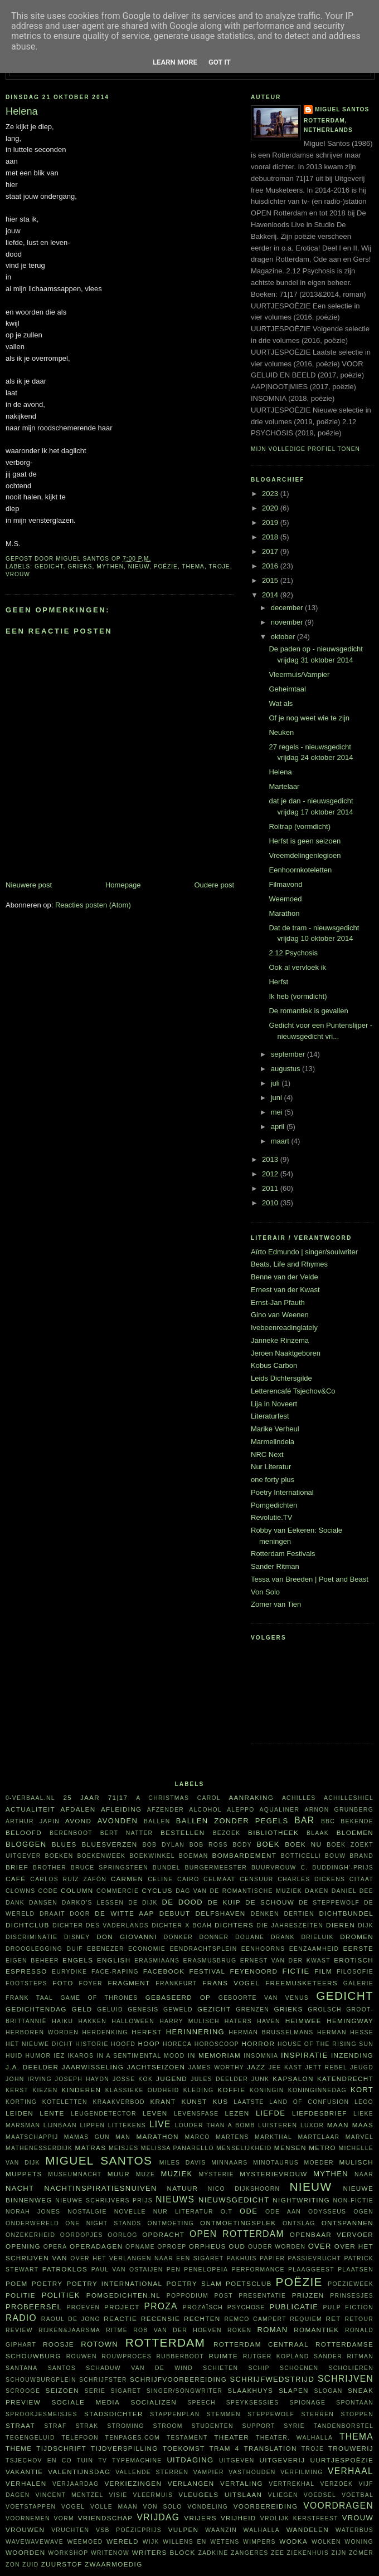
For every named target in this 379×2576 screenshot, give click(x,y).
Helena (280, 772)
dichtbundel (346, 1913)
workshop (68, 2553)
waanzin (221, 2530)
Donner (214, 1937)
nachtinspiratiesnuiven (100, 2188)
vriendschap (105, 2517)
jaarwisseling (93, 2066)
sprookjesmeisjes (41, 2414)
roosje (58, 2344)
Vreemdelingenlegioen (305, 855)
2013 (271, 1159)
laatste (249, 2102)
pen (174, 2269)
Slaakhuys (250, 2390)
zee (277, 2553)
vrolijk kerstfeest (299, 2518)
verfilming (301, 2472)
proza (161, 2306)
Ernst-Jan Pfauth (278, 1302)
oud (237, 2246)
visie (118, 2495)
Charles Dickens (311, 1879)
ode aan (283, 2212)
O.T (226, 2212)
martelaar (318, 2137)
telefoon (79, 2438)
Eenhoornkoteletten (300, 870)
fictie (295, 1971)
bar (304, 1820)
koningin (267, 2090)
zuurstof (61, 2564)
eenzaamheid (314, 1949)
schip (258, 2368)
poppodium (187, 2296)
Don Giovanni (126, 1936)
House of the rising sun (325, 2044)
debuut (175, 1913)
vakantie (24, 2471)
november (288, 622)
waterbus (354, 2530)
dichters (234, 1925)
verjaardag (75, 2484)
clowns (20, 1891)
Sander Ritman (275, 1566)
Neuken (281, 732)
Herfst (278, 982)
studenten (213, 2426)
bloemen (355, 1832)
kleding (198, 2090)
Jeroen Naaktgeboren (285, 1353)
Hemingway (350, 2020)
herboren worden (42, 2032)
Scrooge (23, 2391)
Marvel (359, 2137)
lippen (92, 2125)
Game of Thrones (99, 1998)
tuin (85, 2460)
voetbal (357, 2495)
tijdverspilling (124, 2448)
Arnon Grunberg (338, 1810)
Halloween (132, 2021)
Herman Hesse (345, 2032)
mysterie (216, 2174)
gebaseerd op (178, 1997)
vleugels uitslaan (220, 2494)
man (122, 2137)
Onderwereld (32, 2223)
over (320, 2246)
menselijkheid (243, 2148)
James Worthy (216, 2067)
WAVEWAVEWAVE (35, 2542)
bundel (167, 1867)
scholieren (350, 2368)
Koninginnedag (317, 2090)
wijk (151, 2542)
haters (238, 2021)
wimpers (259, 2542)
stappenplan (175, 2414)
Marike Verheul (275, 1429)
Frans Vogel (231, 1982)
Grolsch (325, 2009)
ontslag (299, 2223)
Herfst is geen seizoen (305, 841)
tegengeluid (30, 2438)
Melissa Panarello (177, 2148)
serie (95, 2391)
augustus (286, 1068)
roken (239, 2330)
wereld (122, 2541)
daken (316, 1891)
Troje (219, 566)
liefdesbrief (319, 2113)
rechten (202, 2318)
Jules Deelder (219, 2079)
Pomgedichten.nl (123, 2295)
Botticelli (300, 1856)
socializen (153, 2402)
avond (78, 1820)
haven (268, 2021)
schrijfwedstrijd (272, 2379)
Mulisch (356, 2162)
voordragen (338, 2505)
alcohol (205, 1810)
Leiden (19, 2113)
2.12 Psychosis (293, 953)
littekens (127, 2125)
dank (15, 1903)
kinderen (81, 2089)
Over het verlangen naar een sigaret (146, 2258)
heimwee (303, 2020)
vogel (73, 2507)
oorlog (122, 2235)
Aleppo (240, 1810)
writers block (164, 2552)
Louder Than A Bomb (215, 2125)
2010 (271, 1203)
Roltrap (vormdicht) (300, 826)
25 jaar (81, 1797)
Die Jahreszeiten (289, 1925)
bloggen (26, 1844)
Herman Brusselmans (271, 2032)
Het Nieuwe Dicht (39, 2044)
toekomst (184, 2448)
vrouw (18, 574)
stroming (125, 2426)
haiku (62, 2021)
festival (208, 1971)
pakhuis (242, 2258)
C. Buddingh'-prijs (336, 1867)
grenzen (252, 2009)
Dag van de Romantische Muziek (239, 1891)
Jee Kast (285, 2067)
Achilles (299, 1798)
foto (62, 1982)
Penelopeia (206, 2269)
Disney (77, 1937)
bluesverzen (109, 1844)
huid (14, 2056)
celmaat (219, 1879)
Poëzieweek (350, 2284)
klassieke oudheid (142, 2090)
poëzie (166, 566)
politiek (61, 2295)
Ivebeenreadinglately (284, 1327)
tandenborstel (343, 2426)
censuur (256, 1879)
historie (91, 2044)
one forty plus (272, 1479)
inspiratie (304, 2055)
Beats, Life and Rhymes (289, 1264)
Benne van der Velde (284, 1277)
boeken (59, 1856)
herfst (147, 2031)
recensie (160, 2318)
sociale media (85, 2402)
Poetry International (282, 1492)
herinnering (195, 2032)
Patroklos (65, 2269)
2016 (271, 566)
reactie (120, 2318)
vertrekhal (291, 2484)
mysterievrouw (273, 2173)
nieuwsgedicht (233, 2200)
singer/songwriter (184, 2391)
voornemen (28, 2518)
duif (75, 1949)
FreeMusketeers (301, 1982)
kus (220, 2101)
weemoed (85, 2542)
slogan (328, 2391)
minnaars (229, 2163)
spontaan (354, 2403)
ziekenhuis (308, 2553)
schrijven (345, 2378)
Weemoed (285, 899)
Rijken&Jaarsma (69, 2330)
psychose (246, 2307)
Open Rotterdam (237, 2234)
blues (64, 1844)
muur (119, 2173)
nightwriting (301, 2200)
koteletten (65, 2102)
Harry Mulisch (189, 2021)
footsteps (26, 1983)
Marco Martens (217, 2137)
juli (276, 1083)
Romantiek (316, 2329)
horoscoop (217, 2044)
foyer (91, 1983)
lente (52, 2113)
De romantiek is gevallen (308, 1011)
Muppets (24, 2173)
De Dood (182, 1902)
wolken (326, 2542)
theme (19, 2448)
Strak (86, 2426)
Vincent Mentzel (69, 2495)
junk (260, 2079)
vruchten (70, 2530)
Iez (59, 2056)
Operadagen (96, 2246)
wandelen (307, 2529)
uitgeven (237, 2460)
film (323, 1971)
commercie (117, 1891)
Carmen (127, 1878)
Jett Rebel (326, 2067)
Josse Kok (133, 2079)
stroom (167, 2426)
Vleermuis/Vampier (299, 674)
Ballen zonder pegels (232, 1821)
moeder (318, 2163)
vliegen (283, 2495)
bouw (335, 1856)
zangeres (250, 2553)
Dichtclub (28, 1925)
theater (231, 2437)
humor (38, 2056)
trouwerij (350, 2448)
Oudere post (214, 885)
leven (155, 2113)
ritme (117, 2330)
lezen (237, 2113)
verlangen (191, 2483)
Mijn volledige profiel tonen (305, 449)
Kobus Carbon (274, 1365)
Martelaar (284, 786)
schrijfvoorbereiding (178, 2379)
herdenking (105, 2032)
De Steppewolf (329, 1903)
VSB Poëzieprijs (129, 2530)
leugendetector (104, 2114)
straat (20, 2425)
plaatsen (355, 2269)
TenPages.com (133, 2438)
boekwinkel (152, 1856)
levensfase (196, 2114)
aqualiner (280, 1810)
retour (359, 2319)
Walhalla (262, 2530)
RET (333, 2318)
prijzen (308, 2295)
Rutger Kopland (276, 2356)
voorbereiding (266, 2506)
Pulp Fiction (348, 2307)
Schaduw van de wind (139, 2368)
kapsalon (293, 2078)
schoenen (299, 2368)
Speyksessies (252, 2403)
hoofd (123, 2044)
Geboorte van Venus (263, 1998)
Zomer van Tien (276, 1604)
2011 (271, 1188)
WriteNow (110, 2553)
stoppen (357, 2414)
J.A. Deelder (32, 2066)
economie (147, 1949)
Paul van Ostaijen (127, 2269)
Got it (219, 62)
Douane (249, 1937)
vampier (208, 2472)
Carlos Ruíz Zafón (68, 1879)
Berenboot (71, 1833)
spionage (308, 2403)
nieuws (175, 2199)
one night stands (103, 2223)
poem (17, 2283)
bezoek (226, 1833)
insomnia (261, 2056)
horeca (177, 2044)
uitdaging (190, 2460)
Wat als (281, 703)
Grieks (79, 566)
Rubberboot (180, 2356)
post (223, 2296)
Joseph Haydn (82, 2079)
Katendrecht (345, 2078)
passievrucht (314, 2258)
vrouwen (25, 2529)
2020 (271, 508)
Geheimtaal (287, 689)
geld (82, 2009)
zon (13, 2565)
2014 (271, 595)
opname (140, 2247)
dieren (340, 1925)
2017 (271, 551)
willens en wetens (201, 2542)
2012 (271, 1174)
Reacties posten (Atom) (93, 905)
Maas (362, 2124)
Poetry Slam (194, 2283)
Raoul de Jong (70, 2319)
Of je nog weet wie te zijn (309, 718)
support (258, 2426)
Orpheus (207, 2246)
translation (270, 2448)
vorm (64, 2518)
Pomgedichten (274, 1505)
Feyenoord (254, 1971)
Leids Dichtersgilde (281, 1378)
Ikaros (80, 2056)
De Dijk (143, 1903)
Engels (77, 1960)
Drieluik (317, 1937)
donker (178, 1937)
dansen (43, 1903)
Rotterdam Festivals (283, 1553)
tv (102, 2460)
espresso (26, 1971)
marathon (157, 2136)
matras (90, 2147)
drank (283, 1937)
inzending (352, 2055)
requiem (306, 2319)
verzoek (336, 2484)
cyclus (157, 1890)
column (77, 1890)
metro (322, 2147)
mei (278, 1112)
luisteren (277, 2125)
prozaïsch (203, 2307)
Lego (363, 2102)
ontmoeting (171, 2223)
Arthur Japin (33, 1821)
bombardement (244, 1855)
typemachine (137, 2460)
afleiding (121, 1809)
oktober (284, 636)
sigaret (126, 2391)
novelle (130, 2212)
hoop (149, 2043)
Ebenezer (105, 1949)
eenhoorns (263, 1949)
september (289, 1054)
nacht (20, 2188)
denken (265, 1914)
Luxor (312, 2125)
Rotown (99, 2344)
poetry (47, 2283)
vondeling (207, 2507)
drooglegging (34, 1949)
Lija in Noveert (274, 1404)
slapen (294, 2390)
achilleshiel (348, 1798)
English (113, 1960)
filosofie (355, 1972)
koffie (231, 2089)
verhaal (350, 2471)
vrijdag (158, 2517)
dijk (365, 1925)
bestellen (183, 1832)
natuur (182, 2188)
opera (55, 2247)
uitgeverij (282, 2460)
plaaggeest (311, 2269)
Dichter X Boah (182, 1925)
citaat (361, 1879)
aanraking (251, 1797)
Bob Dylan (163, 1845)
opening (23, 2246)
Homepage (123, 885)
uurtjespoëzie (341, 2460)
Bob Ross (209, 1845)
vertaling (241, 2483)
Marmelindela (272, 1441)
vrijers (200, 2517)
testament (187, 2438)
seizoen (62, 2390)
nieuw (138, 566)
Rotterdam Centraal (261, 2344)
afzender (165, 1810)
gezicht (214, 2009)
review (19, 2330)
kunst (194, 2101)
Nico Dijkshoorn (244, 2189)
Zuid (30, 2565)
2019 (271, 522)
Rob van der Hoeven (177, 2330)
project (122, 2306)
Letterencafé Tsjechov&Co (293, 1391)
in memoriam (214, 2055)
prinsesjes (351, 2296)
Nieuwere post (29, 885)
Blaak (318, 1833)
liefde (270, 2113)
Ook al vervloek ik (297, 967)
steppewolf (270, 2414)
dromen (356, 1936)
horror (258, 2043)
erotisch (353, 1960)
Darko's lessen (93, 1903)
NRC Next (267, 1454)
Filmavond (285, 884)
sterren (317, 2414)
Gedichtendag (36, 2009)
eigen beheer (32, 1960)
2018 (271, 537)
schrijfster (103, 2380)
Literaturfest (270, 1416)
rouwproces (126, 2356)
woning (358, 2542)
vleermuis (153, 2495)
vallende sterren (151, 2472)
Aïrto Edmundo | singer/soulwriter (304, 1252)
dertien (299, 1914)
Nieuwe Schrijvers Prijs (104, 2200)
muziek (177, 2174)
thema (193, 566)
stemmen (224, 2414)
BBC (328, 1821)
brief (17, 1867)
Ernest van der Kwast (285, 1289)
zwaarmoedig (113, 2564)
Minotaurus (276, 2163)
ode (248, 2211)
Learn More (175, 62)
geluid (110, 2009)
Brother (49, 1867)
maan (338, 2124)
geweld (178, 2009)
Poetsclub (249, 2283)
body (242, 1845)
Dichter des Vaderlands (100, 1925)
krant (163, 2101)
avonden (118, 1821)
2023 (271, 493)
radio (21, 2318)
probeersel (34, 2307)
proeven (83, 2307)
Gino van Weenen (280, 1315)
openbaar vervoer (331, 2234)
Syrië (294, 2426)
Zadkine (213, 2553)
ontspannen (347, 2222)
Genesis (143, 2009)
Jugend (171, 2078)
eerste (358, 1948)
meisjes (124, 2148)
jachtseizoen (156, 2066)
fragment (129, 1982)
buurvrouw (274, 1867)
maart (281, 1141)
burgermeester (216, 1867)
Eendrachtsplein (203, 1949)
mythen (110, 566)
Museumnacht (74, 2174)
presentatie (262, 2296)
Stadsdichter (113, 2413)
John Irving (29, 2079)
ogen (363, 2212)
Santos (62, 2368)
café (16, 1878)
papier (272, 2258)
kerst (17, 2090)
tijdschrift (61, 2448)
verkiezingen (133, 2483)
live (160, 2124)
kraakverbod (118, 2102)
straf (55, 2426)
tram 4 (224, 2448)
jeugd (361, 2067)
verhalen (26, 2483)
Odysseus (327, 2212)
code (48, 1891)
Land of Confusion (309, 2102)
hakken (93, 2021)
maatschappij (32, 2137)
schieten (220, 2368)
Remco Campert (255, 2319)
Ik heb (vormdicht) (298, 996)
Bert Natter (126, 1833)
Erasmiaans (156, 1960)
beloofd (24, 1832)
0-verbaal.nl (30, 1798)
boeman (193, 1856)
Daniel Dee (352, 1891)
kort (362, 2090)
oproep (171, 2247)
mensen (290, 2147)
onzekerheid (30, 2235)
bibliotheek (273, 1832)
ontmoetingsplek (238, 2222)
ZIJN (338, 2553)
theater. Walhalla (294, 2438)
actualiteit (30, 1809)
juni (277, 1097)
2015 (271, 580)
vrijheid (238, 2517)
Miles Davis (182, 2163)
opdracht (163, 2234)
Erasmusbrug (210, 1960)
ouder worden (276, 2247)
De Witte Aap (124, 1913)
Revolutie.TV (271, 1517)
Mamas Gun (87, 2137)
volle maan (114, 2507)
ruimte (223, 2355)
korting (21, 2102)
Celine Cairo (173, 1879)
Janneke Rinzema (280, 1340)
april (278, 1126)
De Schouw (269, 1902)
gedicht (49, 566)
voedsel (320, 2495)
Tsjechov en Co (39, 2460)
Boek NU (303, 1844)
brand (361, 1856)
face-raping (115, 1972)
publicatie (293, 2307)
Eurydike (69, 1972)
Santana (21, 2368)
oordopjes (81, 2235)
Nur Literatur (271, 1467)
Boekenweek (101, 1856)
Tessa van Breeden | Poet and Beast (309, 1579)
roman (272, 2329)
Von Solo (265, 1592)
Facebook (164, 1971)
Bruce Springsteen (109, 1867)
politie (21, 2295)
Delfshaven (221, 1913)
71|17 (118, 1797)
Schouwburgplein (41, 2380)
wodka (293, 2541)
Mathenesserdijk (39, 2148)
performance (258, 2269)
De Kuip (223, 1902)
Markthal (273, 2137)
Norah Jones (33, 2212)
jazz (256, 2066)
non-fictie (353, 2200)
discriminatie (32, 1937)
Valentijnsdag (79, 2471)
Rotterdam (165, 2342)
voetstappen (31, 2507)
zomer (361, 2553)
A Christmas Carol (178, 1798)
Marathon (284, 913)
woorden (25, 2552)
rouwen (81, 2356)
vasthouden (252, 2472)
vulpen (183, 2529)
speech (201, 2403)
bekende (357, 1821)
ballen (157, 1821)
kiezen (44, 2090)
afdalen (77, 1809)
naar (363, 2174)
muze (146, 2174)
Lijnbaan (60, 2125)
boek (268, 1844)
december (288, 607)
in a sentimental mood (140, 2056)
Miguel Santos (342, 109)
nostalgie (86, 2212)
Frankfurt (176, 1983)
